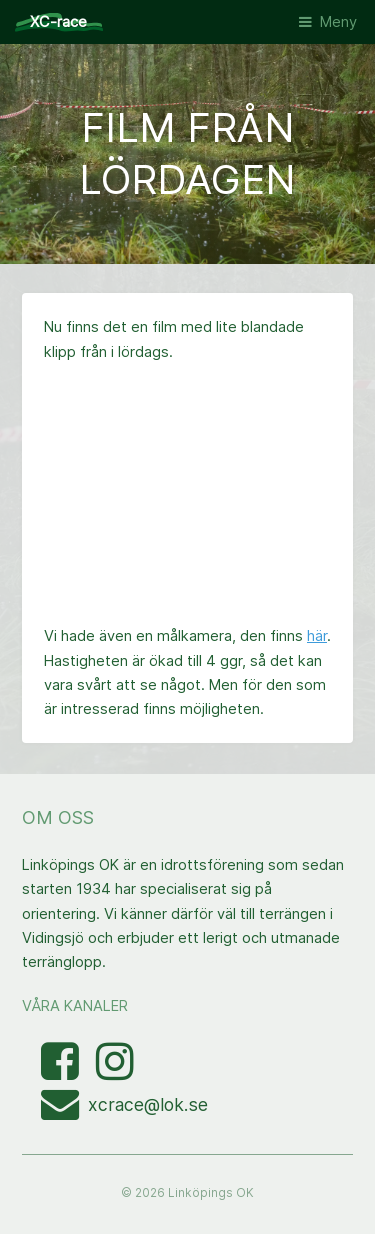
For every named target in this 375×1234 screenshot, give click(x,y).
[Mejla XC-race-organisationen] (64, 1112)
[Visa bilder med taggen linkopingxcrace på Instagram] (115, 1072)
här (317, 636)
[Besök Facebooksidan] (62, 1072)
